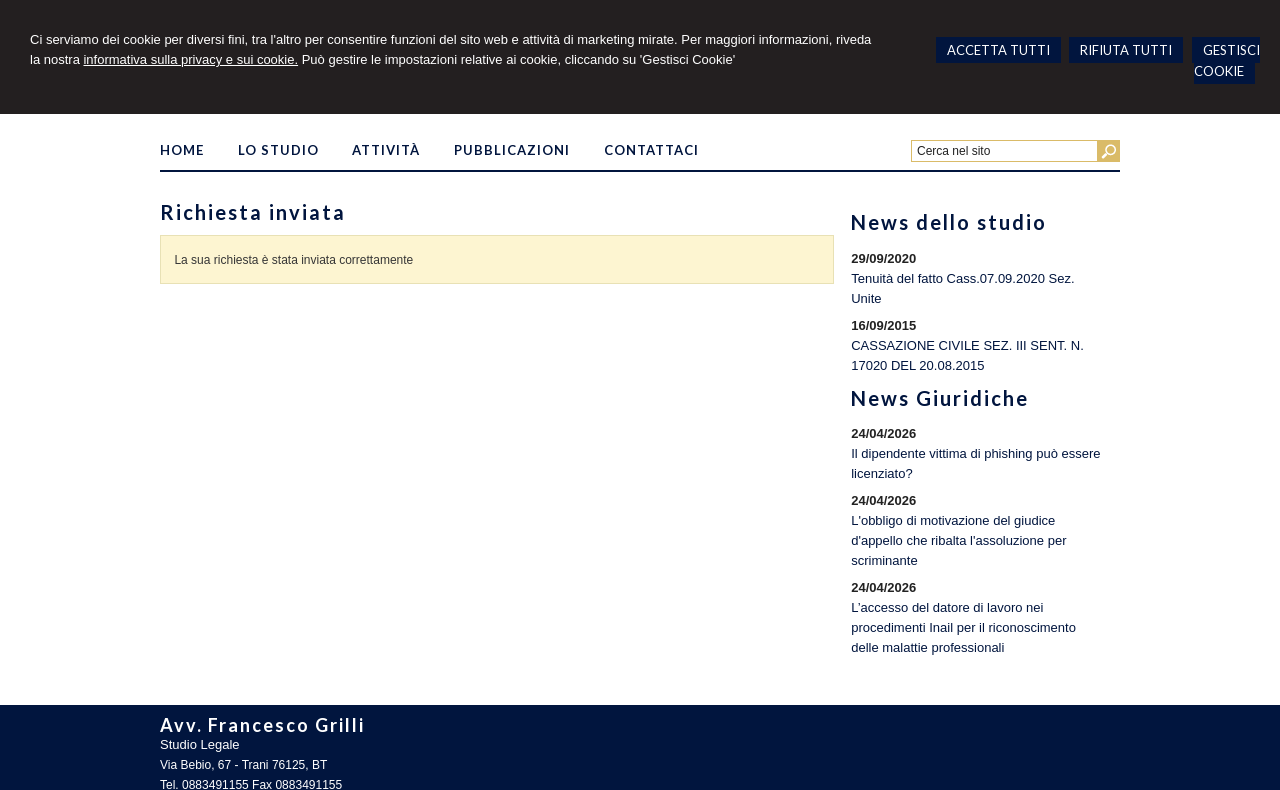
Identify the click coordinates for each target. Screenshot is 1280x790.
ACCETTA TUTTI (998, 50)
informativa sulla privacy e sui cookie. (190, 59)
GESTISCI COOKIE (1227, 60)
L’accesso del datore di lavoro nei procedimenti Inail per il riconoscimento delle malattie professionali (963, 627)
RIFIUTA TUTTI (1126, 50)
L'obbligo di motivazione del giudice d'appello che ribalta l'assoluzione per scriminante (958, 540)
